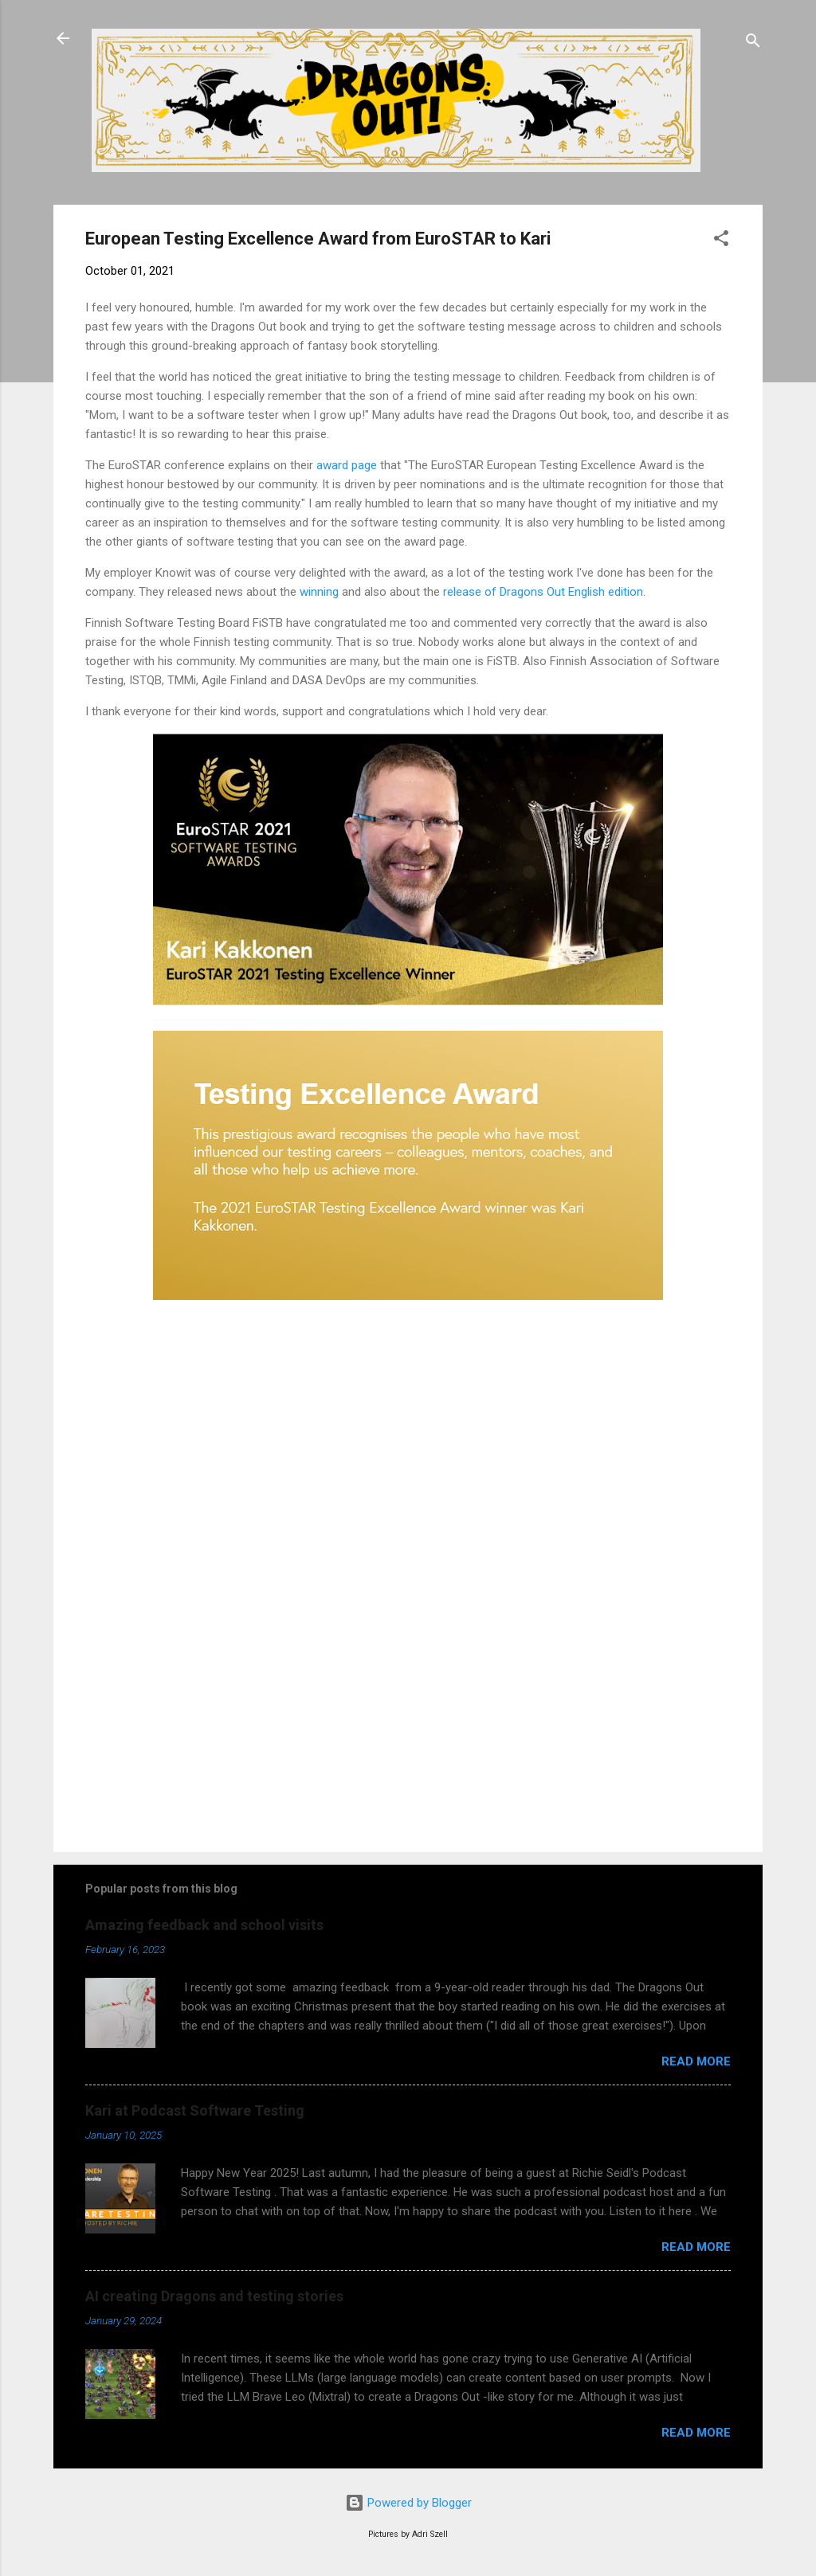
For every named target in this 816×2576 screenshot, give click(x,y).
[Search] (753, 43)
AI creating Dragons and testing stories (214, 2296)
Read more (696, 2061)
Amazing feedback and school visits (204, 1924)
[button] (721, 241)
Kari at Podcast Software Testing (194, 2110)
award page (346, 465)
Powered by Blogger (408, 2503)
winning (319, 592)
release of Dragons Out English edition (543, 592)
